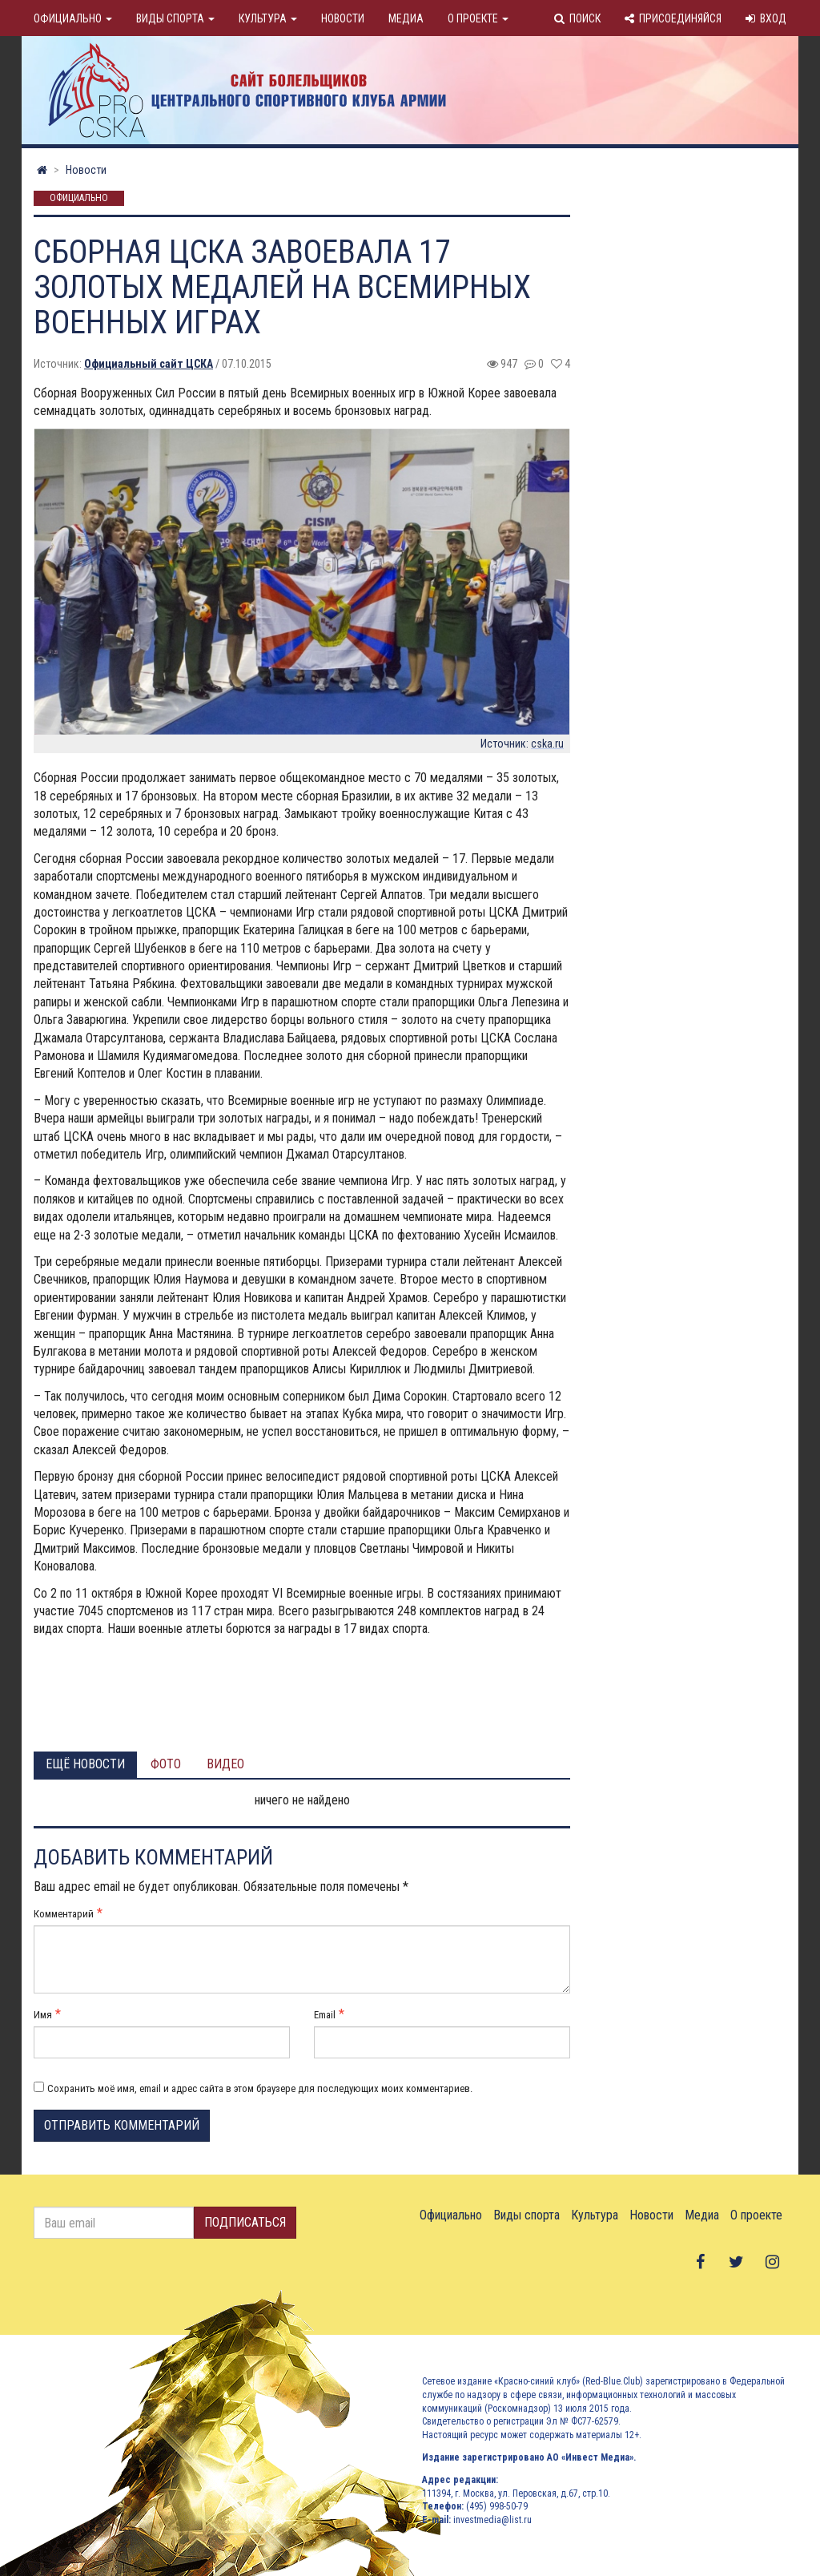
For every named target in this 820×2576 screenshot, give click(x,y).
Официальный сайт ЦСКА (148, 363)
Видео (225, 1764)
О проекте (478, 18)
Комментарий (64, 1914)
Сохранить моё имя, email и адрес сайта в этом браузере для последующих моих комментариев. (259, 2088)
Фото (166, 1764)
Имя (43, 2015)
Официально (73, 18)
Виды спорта (175, 18)
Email (325, 2015)
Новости (342, 18)
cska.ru (547, 743)
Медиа (406, 18)
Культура (268, 18)
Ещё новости (85, 1764)
